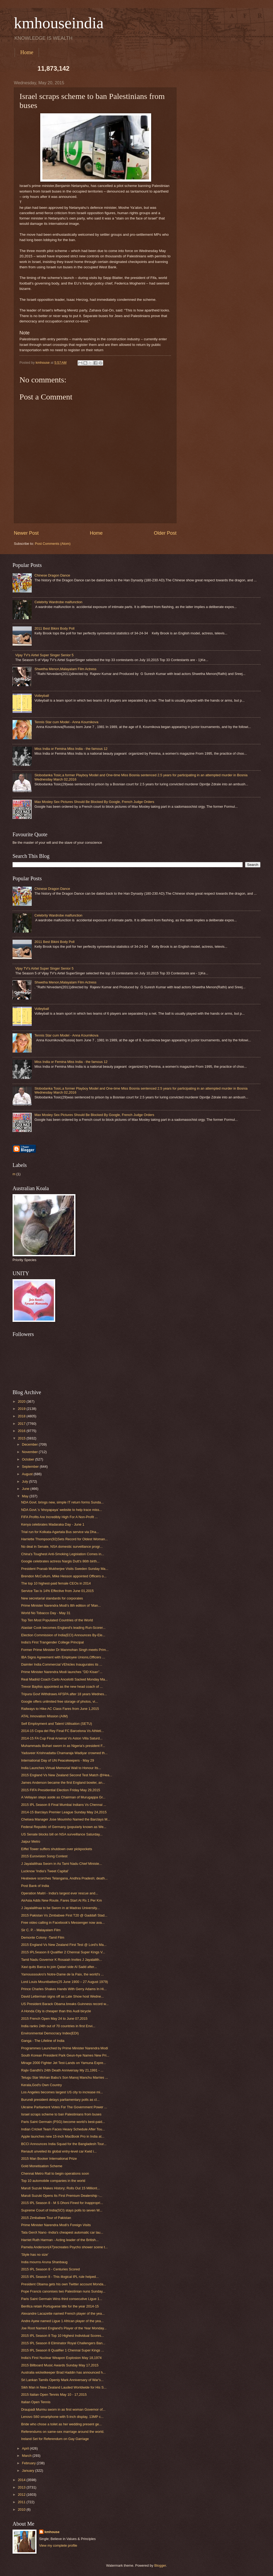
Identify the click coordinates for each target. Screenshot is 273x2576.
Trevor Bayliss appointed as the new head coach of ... (62, 1687)
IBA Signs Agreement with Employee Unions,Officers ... (63, 1657)
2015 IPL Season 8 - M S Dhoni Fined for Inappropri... (62, 2203)
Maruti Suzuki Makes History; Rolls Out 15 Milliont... (60, 2188)
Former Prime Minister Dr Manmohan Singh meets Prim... (65, 1650)
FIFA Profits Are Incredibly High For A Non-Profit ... (59, 1517)
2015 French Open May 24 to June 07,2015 (54, 2019)
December (30, 1444)
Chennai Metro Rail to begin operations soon (55, 2173)
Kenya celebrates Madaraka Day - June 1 (52, 1524)
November (30, 1452)
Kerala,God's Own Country (41, 2085)
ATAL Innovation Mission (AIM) (44, 1716)
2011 (22, 2502)
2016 (22, 1431)
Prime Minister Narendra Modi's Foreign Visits (56, 2225)
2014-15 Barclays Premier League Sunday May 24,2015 (64, 1812)
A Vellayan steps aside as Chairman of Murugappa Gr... (63, 1797)
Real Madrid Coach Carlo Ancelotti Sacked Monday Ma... (64, 1679)
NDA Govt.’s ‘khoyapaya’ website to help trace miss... (61, 1510)
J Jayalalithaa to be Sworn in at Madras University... (60, 1908)
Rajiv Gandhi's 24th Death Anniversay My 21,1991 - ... (62, 2070)
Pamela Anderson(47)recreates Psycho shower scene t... (64, 2247)
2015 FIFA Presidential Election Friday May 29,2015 (60, 1790)
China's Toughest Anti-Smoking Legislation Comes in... (62, 1554)
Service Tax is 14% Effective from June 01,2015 (57, 1591)
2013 (22, 2487)
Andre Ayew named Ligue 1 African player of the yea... (62, 2321)
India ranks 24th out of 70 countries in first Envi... (58, 2026)
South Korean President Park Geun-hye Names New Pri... (65, 2055)
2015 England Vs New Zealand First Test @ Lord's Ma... (63, 1945)
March (27, 2456)
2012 (22, 2495)
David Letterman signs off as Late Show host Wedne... (62, 1996)
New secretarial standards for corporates (52, 1598)
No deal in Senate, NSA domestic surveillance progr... (62, 1547)
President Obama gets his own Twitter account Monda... (63, 2284)
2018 (22, 1416)
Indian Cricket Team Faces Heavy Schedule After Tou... (63, 2129)
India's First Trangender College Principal (52, 1642)
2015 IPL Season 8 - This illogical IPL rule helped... (60, 2277)
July (25, 1481)
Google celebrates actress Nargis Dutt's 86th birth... (60, 1561)
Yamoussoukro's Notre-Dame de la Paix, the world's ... (62, 1974)
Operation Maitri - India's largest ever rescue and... (59, 1893)
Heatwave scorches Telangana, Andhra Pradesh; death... (64, 1878)
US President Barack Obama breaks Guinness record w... (65, 2004)
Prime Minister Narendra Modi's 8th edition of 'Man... (61, 1605)
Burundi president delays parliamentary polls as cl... (60, 2100)
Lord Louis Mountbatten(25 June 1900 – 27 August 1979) (64, 1982)
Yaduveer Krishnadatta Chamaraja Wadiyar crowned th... (64, 1753)
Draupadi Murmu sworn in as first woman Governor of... (63, 2409)
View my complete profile (58, 2545)
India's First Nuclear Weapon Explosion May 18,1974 (61, 2358)
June (26, 1489)
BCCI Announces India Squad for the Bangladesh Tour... (63, 2144)
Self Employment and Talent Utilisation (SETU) (56, 1724)
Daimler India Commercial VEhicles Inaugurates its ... (61, 1664)
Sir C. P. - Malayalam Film (41, 1930)
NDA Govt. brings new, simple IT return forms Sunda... (62, 1502)
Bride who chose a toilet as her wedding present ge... (61, 2424)
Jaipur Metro (30, 1841)
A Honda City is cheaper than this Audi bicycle (56, 2011)
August (28, 1474)
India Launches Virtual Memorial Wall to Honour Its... (61, 1768)
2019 (22, 1409)
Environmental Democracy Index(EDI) (50, 2033)
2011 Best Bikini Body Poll (54, 628)
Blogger (160, 2565)
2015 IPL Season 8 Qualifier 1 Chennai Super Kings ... (62, 2350)
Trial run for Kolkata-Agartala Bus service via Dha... (60, 1532)
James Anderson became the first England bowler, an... (63, 1783)
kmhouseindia (59, 23)
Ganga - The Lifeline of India (42, 2041)
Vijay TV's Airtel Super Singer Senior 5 (44, 655)
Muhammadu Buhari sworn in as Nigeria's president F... (63, 1746)
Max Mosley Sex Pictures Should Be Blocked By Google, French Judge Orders (94, 802)
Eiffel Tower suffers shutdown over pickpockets (56, 1849)
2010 (22, 2509)
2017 (22, 1424)
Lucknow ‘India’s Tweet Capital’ (45, 1871)
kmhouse (52, 2532)
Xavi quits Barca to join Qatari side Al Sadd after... (59, 1967)
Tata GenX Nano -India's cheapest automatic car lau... (62, 2232)
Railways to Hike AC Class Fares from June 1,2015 (60, 1709)
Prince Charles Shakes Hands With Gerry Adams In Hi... (64, 1989)
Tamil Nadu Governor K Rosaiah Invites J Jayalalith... (61, 1960)
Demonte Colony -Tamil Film (42, 1937)
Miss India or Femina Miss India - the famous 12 (70, 749)
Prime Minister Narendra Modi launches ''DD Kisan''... (61, 1672)
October (28, 1459)
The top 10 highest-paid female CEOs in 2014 (56, 1583)
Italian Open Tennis (35, 2402)
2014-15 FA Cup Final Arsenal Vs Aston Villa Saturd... (61, 1738)
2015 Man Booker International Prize (49, 2159)
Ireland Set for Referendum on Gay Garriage (55, 2439)
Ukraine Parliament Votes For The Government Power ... (64, 2107)
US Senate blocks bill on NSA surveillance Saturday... (61, 1834)
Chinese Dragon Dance (52, 575)
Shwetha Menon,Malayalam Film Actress (65, 669)
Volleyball (41, 696)
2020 (22, 1401)
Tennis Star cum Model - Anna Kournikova (66, 722)
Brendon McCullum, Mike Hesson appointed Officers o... (63, 1576)
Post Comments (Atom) (53, 544)
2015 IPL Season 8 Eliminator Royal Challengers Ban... (63, 2343)
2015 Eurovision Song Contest (44, 1856)
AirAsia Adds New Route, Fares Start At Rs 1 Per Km (61, 1900)
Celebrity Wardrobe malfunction (58, 602)
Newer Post (26, 533)
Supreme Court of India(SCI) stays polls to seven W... (61, 2210)
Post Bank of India (35, 1886)
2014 (22, 2480)
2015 (22, 1438)
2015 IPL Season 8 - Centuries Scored (50, 2269)
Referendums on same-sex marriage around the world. (62, 2432)
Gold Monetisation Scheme (41, 2166)
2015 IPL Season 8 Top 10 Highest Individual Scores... (62, 2336)
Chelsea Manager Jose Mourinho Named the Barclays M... (65, 1819)
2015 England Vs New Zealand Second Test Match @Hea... (66, 1775)
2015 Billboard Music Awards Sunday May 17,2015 (59, 2365)
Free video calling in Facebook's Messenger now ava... (63, 1923)
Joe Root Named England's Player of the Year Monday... (64, 2328)
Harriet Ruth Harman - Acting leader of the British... (60, 2240)
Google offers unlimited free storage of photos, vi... (59, 1701)
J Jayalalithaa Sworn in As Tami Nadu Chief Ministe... (61, 1864)
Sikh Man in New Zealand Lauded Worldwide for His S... (63, 2387)
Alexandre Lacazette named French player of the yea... (63, 2313)
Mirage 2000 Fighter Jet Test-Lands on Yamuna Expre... (63, 2063)
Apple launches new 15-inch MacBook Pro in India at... (62, 2136)
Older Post (165, 533)
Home (26, 52)
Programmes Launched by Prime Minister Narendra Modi (64, 2048)
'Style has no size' (34, 2255)
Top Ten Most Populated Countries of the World (57, 1620)
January (28, 2471)
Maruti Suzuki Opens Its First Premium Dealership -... (61, 2196)
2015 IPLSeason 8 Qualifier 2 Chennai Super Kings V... (63, 1952)
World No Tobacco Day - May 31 (45, 1613)
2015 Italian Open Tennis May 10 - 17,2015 (54, 2395)
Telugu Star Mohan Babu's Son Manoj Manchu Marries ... (64, 2077)
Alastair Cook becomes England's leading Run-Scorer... (63, 1628)
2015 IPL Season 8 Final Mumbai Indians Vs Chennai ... (63, 1805)
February (29, 2463)
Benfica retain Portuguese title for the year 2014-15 (60, 2306)
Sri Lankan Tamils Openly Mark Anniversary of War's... (62, 2380)
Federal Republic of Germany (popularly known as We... (63, 1827)
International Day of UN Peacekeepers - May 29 (57, 1760)
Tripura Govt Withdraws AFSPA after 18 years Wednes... (64, 1694)
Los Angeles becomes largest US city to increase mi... (62, 2092)
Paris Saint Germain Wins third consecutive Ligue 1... (61, 2299)
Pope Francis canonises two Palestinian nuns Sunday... (63, 2291)
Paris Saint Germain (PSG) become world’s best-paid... (63, 2122)
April (26, 2448)
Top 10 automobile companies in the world (53, 2181)
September (31, 1467)
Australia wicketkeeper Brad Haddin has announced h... (63, 2372)
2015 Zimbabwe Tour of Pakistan (46, 2218)
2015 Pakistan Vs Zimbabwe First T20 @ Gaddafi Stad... (64, 1915)
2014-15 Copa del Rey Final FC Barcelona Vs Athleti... (62, 1731)
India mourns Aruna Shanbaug (44, 2262)
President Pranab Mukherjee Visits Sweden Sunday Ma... (64, 1569)
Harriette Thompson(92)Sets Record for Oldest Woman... (64, 1539)
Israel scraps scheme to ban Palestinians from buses (61, 2114)
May (25, 1496)
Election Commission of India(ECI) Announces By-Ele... (63, 1635)
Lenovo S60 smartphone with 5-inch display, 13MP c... (62, 2417)
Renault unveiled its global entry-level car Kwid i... (59, 2151)
